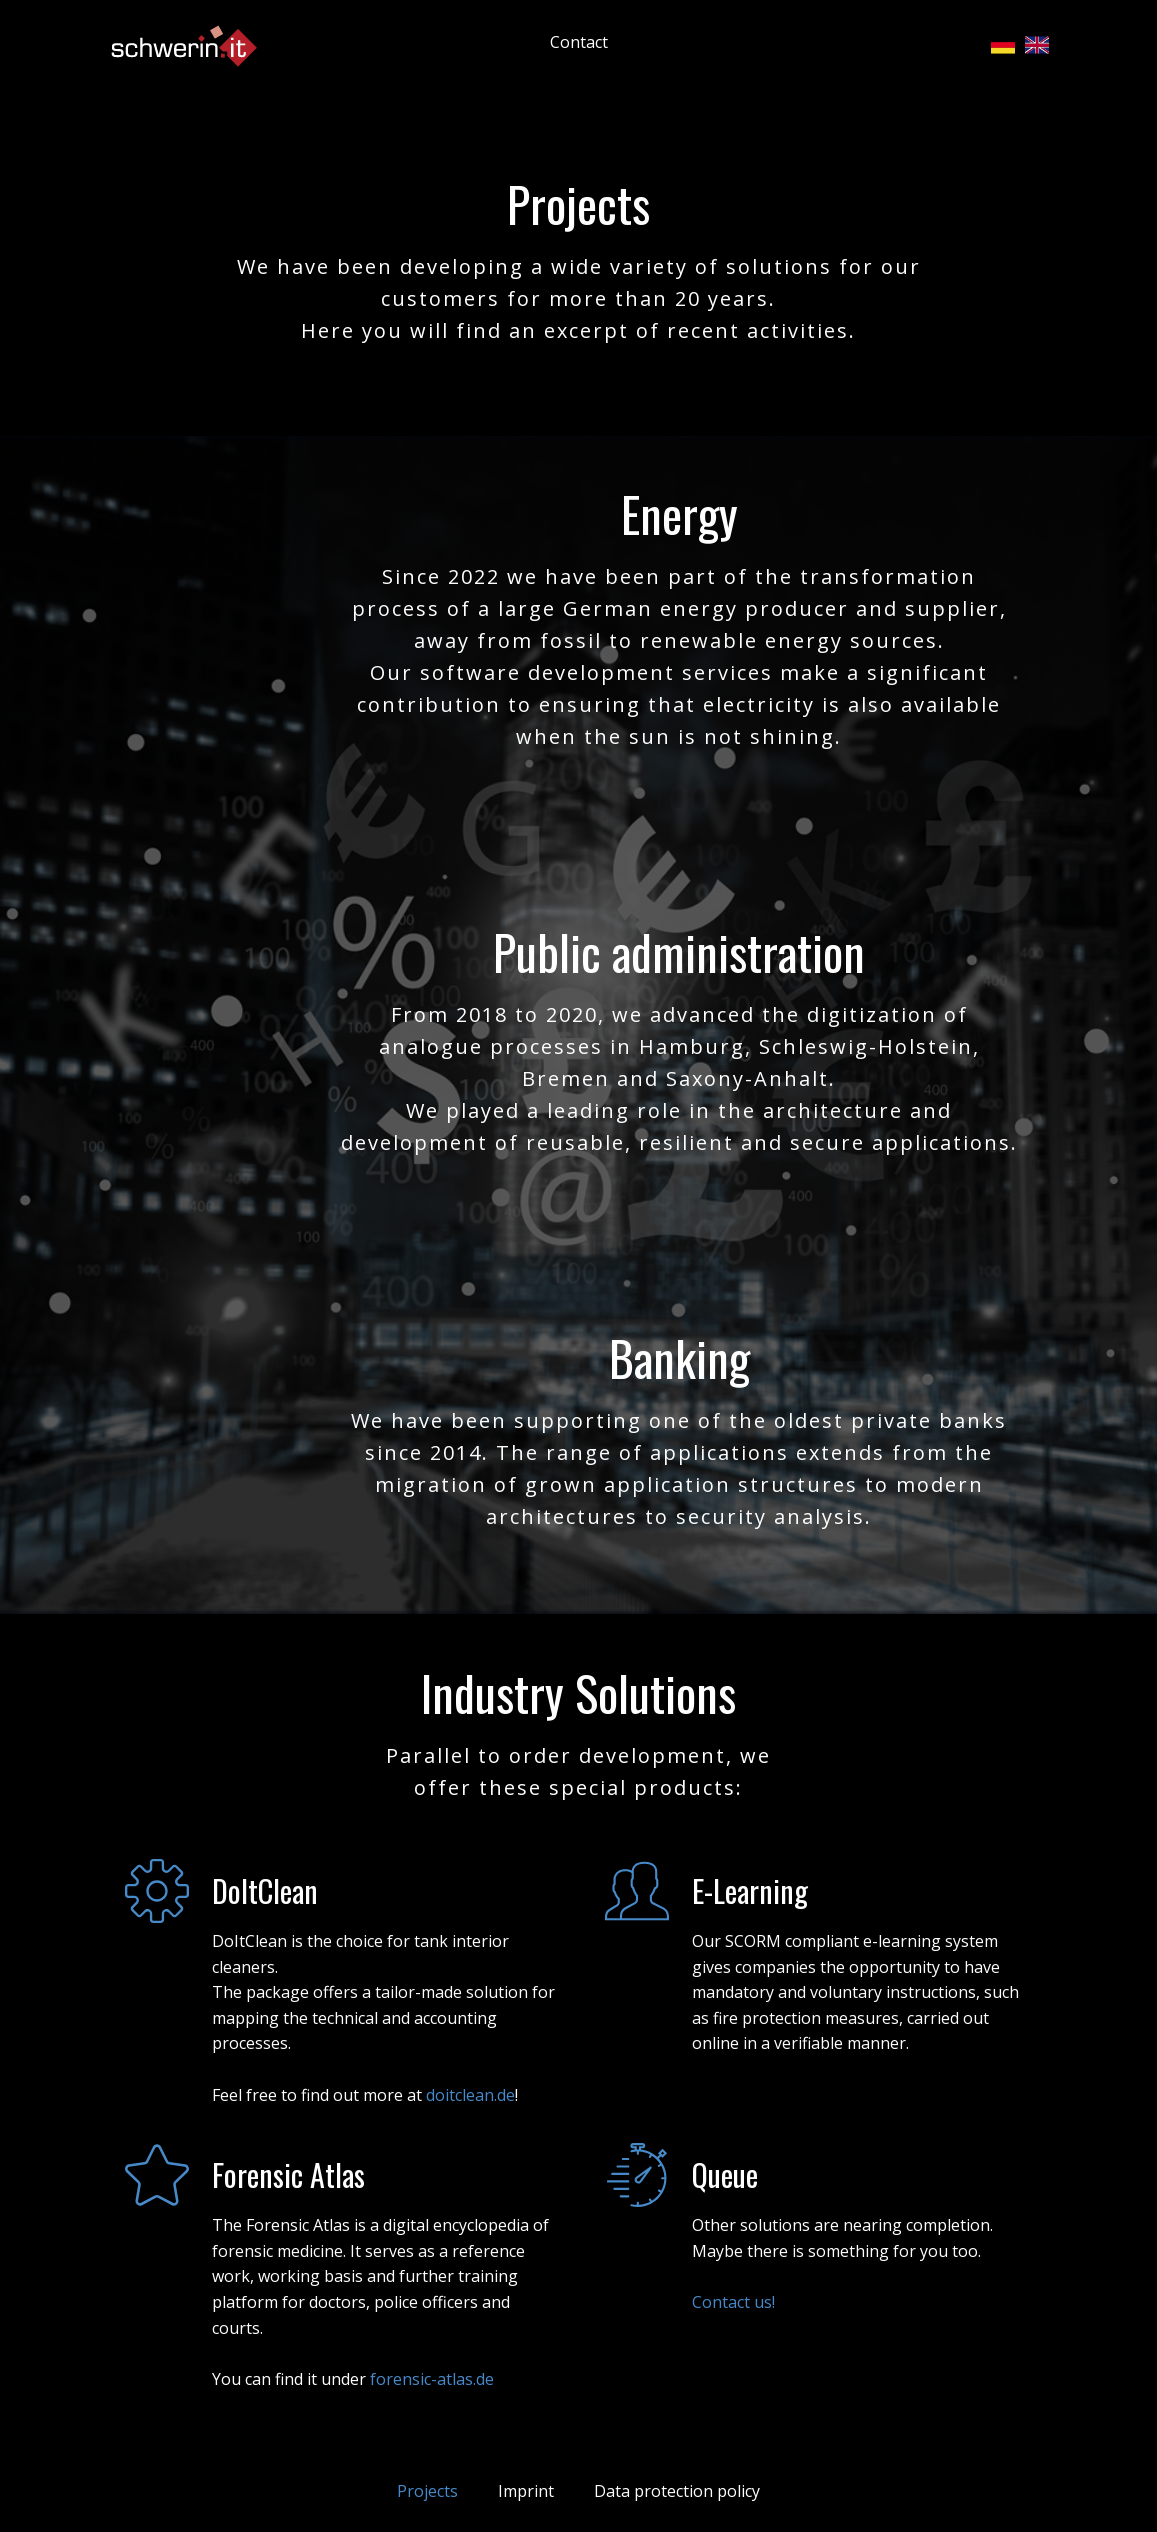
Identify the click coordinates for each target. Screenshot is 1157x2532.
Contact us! (733, 2302)
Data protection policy (677, 2491)
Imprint (526, 2491)
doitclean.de (470, 2095)
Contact (579, 42)
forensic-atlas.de (432, 2379)
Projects (427, 2491)
